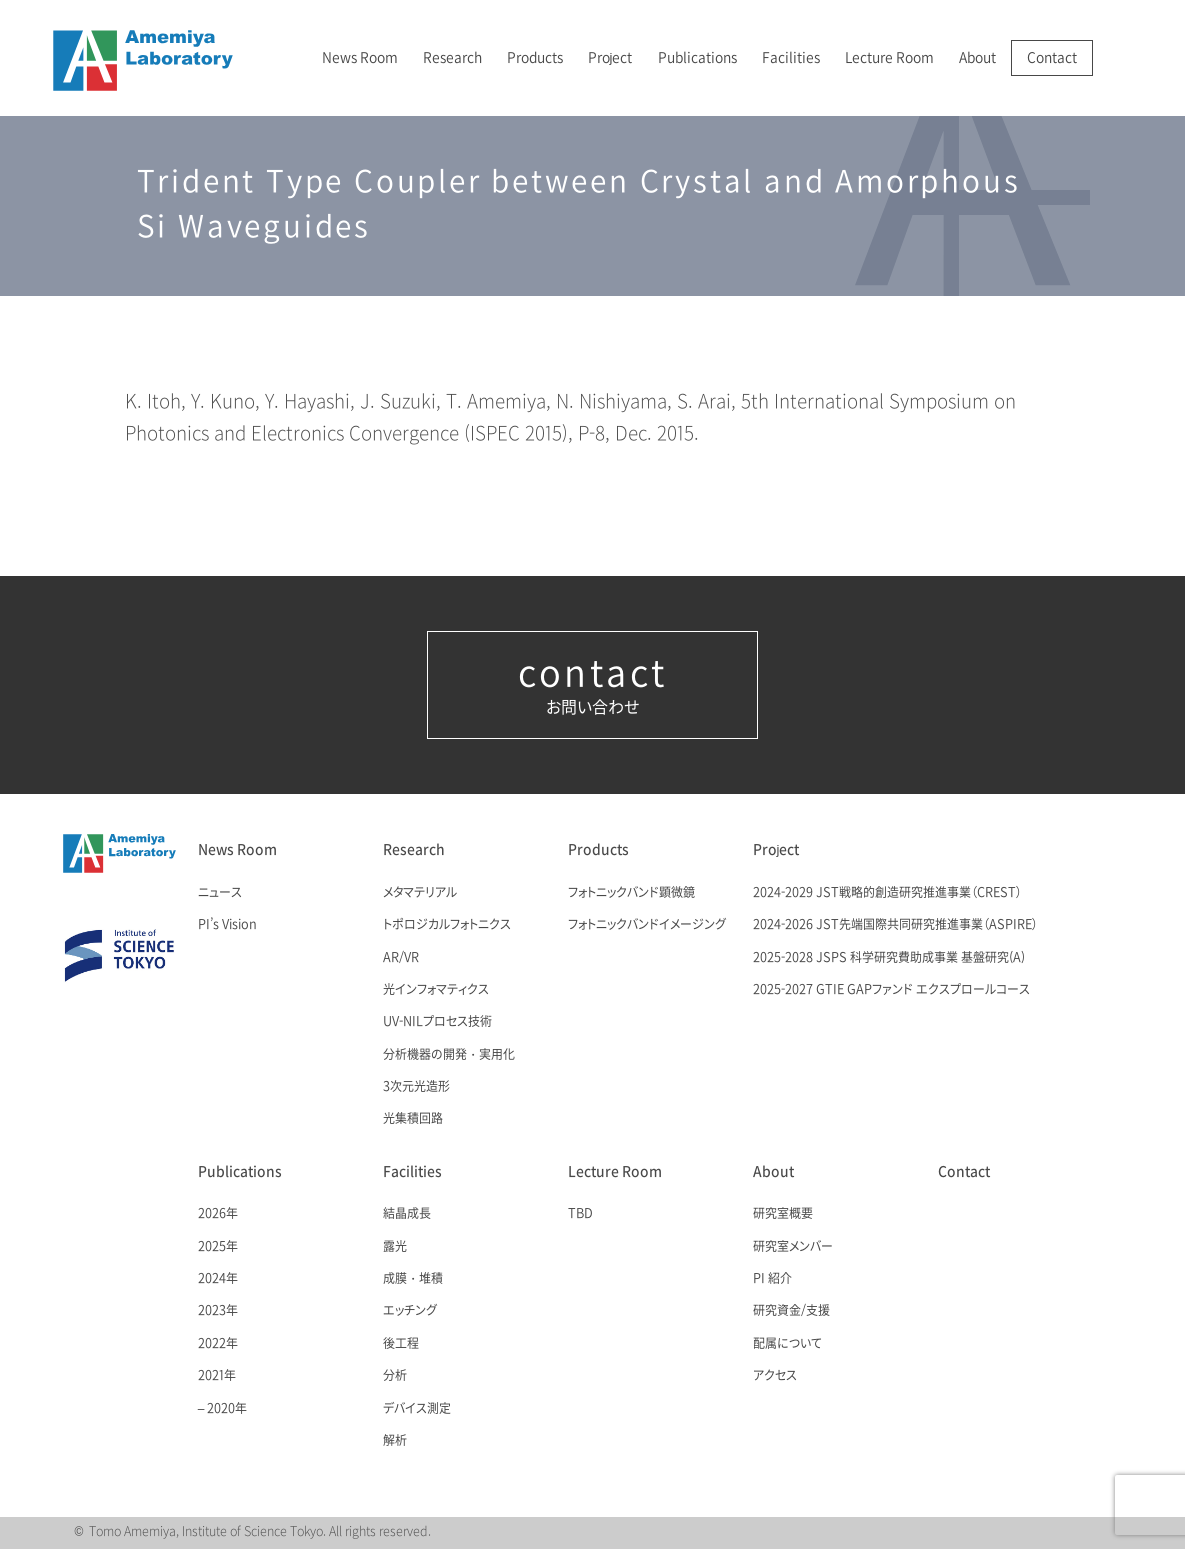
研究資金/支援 (791, 1311)
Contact (1052, 57)
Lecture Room (889, 57)
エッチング (410, 1311)
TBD (580, 1214)
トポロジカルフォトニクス (447, 925)
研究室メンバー (793, 1247)
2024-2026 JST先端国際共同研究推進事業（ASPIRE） (895, 925)
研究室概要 (783, 1214)
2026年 (218, 1214)
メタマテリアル (420, 893)
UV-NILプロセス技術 (437, 1022)
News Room (360, 57)
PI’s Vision (227, 925)
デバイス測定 (417, 1409)
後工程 (401, 1344)
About (977, 57)
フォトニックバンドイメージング (647, 925)
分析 (395, 1376)
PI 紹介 (772, 1279)
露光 (395, 1247)
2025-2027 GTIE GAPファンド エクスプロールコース (891, 990)
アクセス (775, 1376)
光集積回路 (413, 1119)
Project (610, 57)
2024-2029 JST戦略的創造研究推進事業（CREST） (887, 893)
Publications (697, 57)
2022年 (218, 1344)
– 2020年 (223, 1409)
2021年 (217, 1376)
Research (452, 57)
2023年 (218, 1311)
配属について (787, 1344)
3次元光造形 (416, 1087)
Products (535, 57)
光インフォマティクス (436, 990)
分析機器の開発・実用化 (449, 1055)
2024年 (218, 1279)
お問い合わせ (593, 685)
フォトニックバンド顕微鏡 (631, 893)
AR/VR (401, 958)
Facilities (791, 57)
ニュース (220, 893)
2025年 (218, 1247)
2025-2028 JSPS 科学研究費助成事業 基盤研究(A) (889, 958)
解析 (395, 1441)
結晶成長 (407, 1214)
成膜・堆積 (413, 1279)
